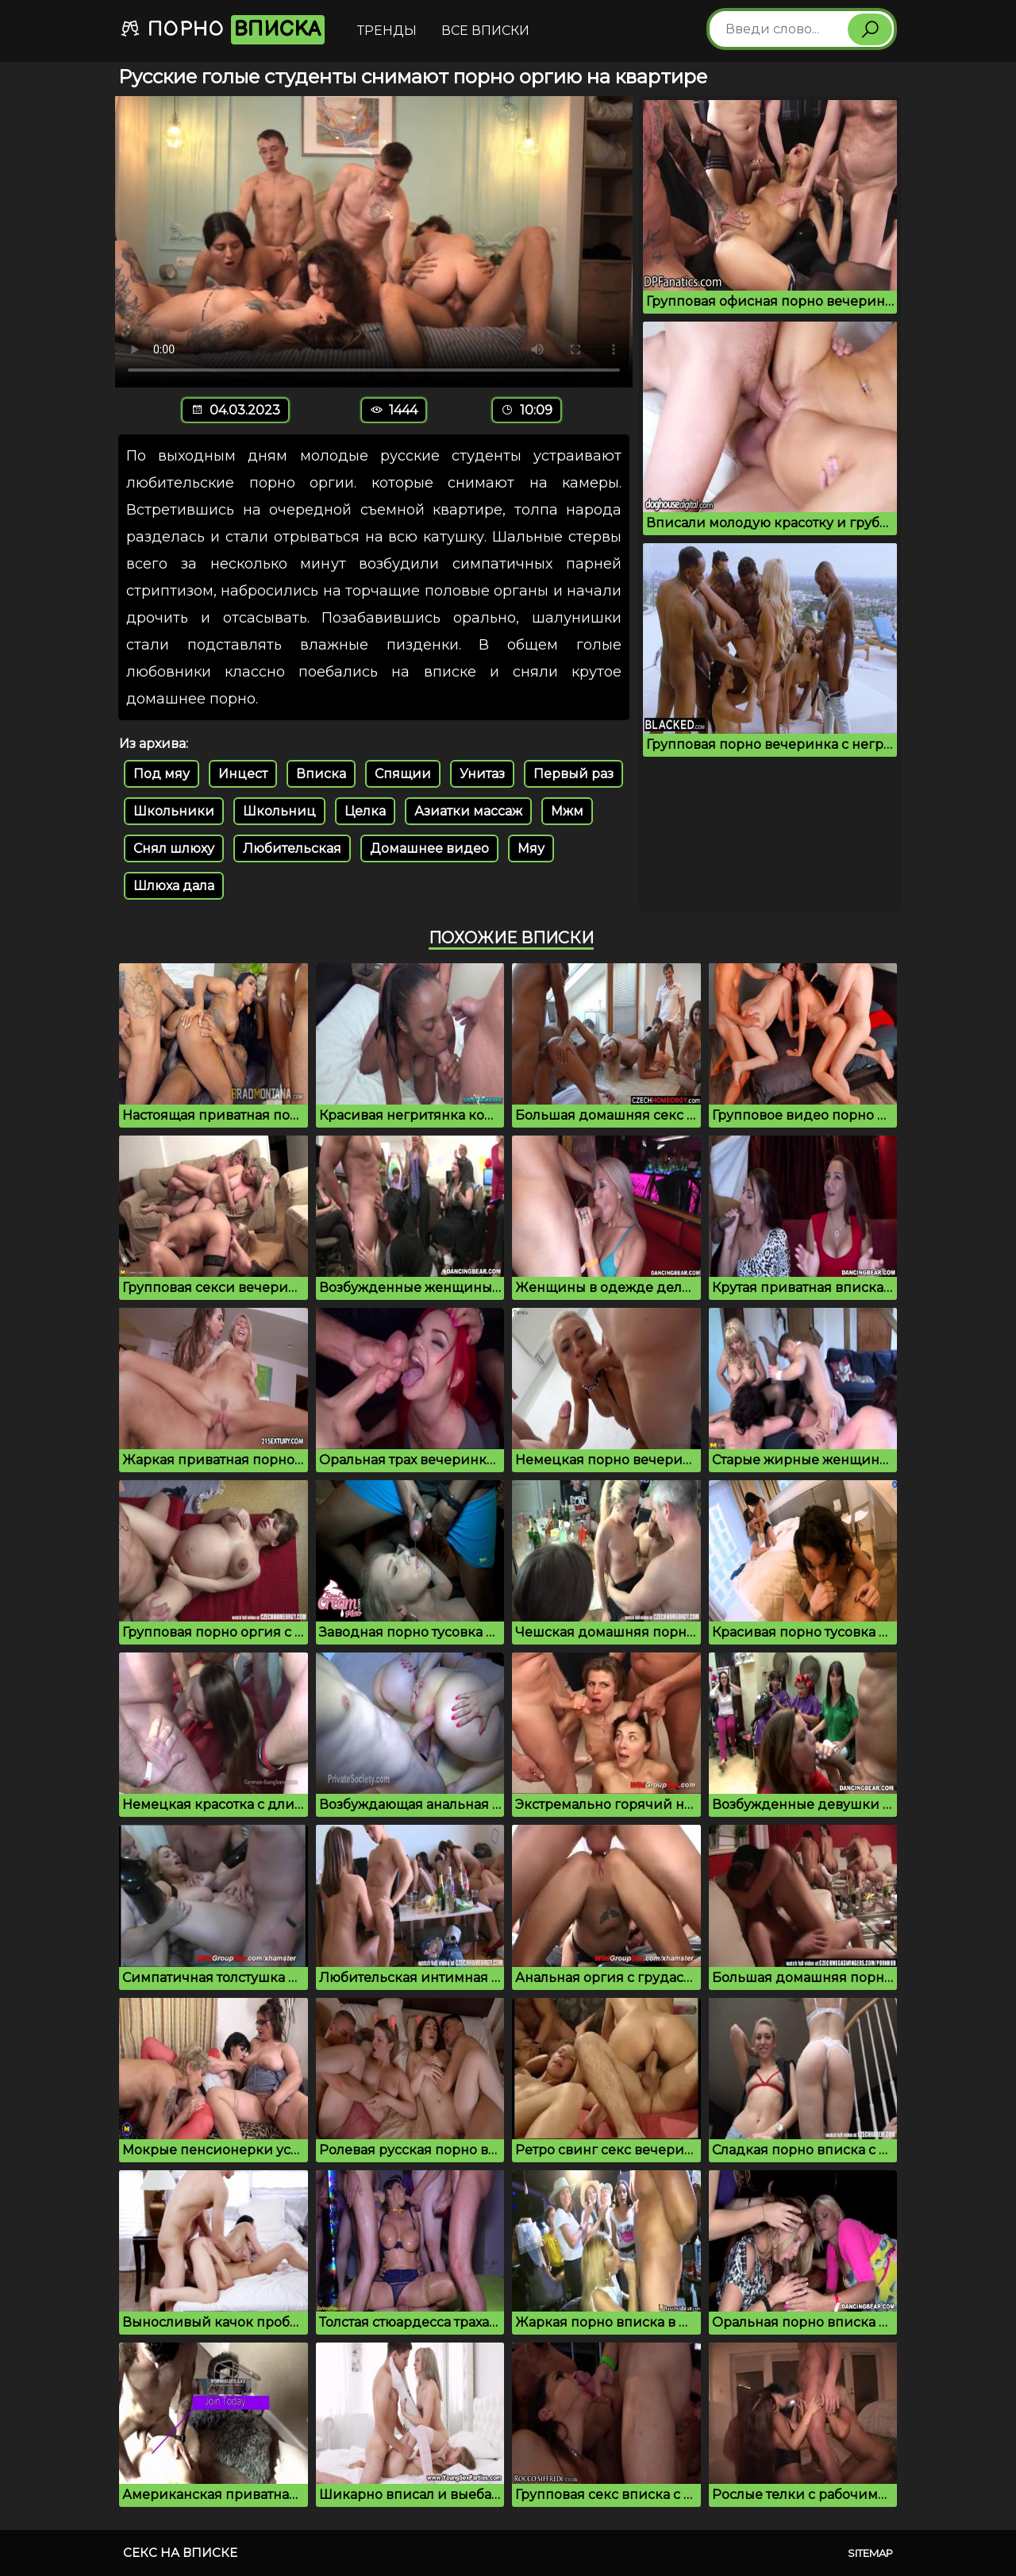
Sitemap (870, 2553)
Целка (365, 811)
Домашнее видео (429, 848)
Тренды (387, 30)
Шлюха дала (173, 885)
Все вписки (485, 30)
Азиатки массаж (468, 811)
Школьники (173, 811)
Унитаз (482, 773)
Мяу (531, 848)
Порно (222, 29)
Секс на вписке (180, 2552)
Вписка (321, 773)
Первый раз (573, 773)
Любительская (292, 848)
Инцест (242, 773)
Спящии (403, 773)
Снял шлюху (173, 848)
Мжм (567, 811)
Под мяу (161, 773)
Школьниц (279, 811)
